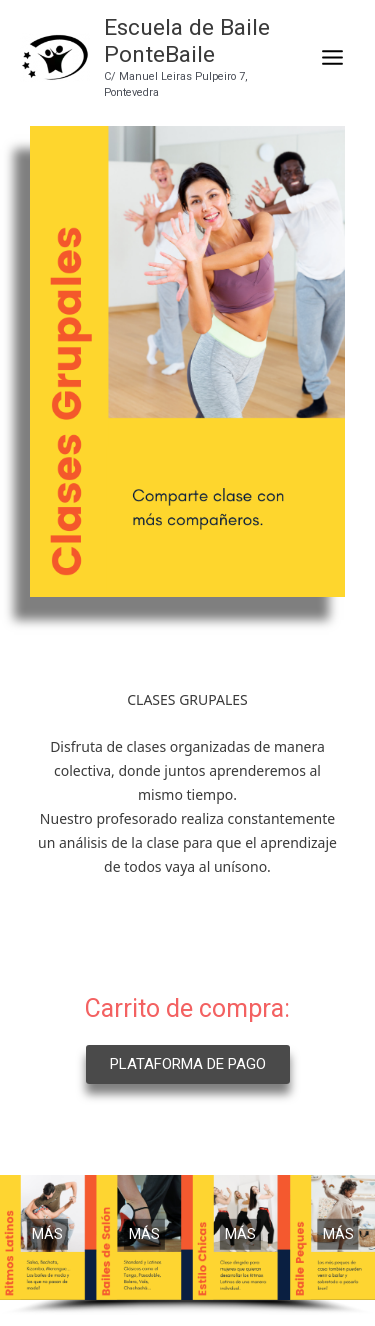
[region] (187, 1245)
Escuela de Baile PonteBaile (187, 41)
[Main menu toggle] (332, 58)
